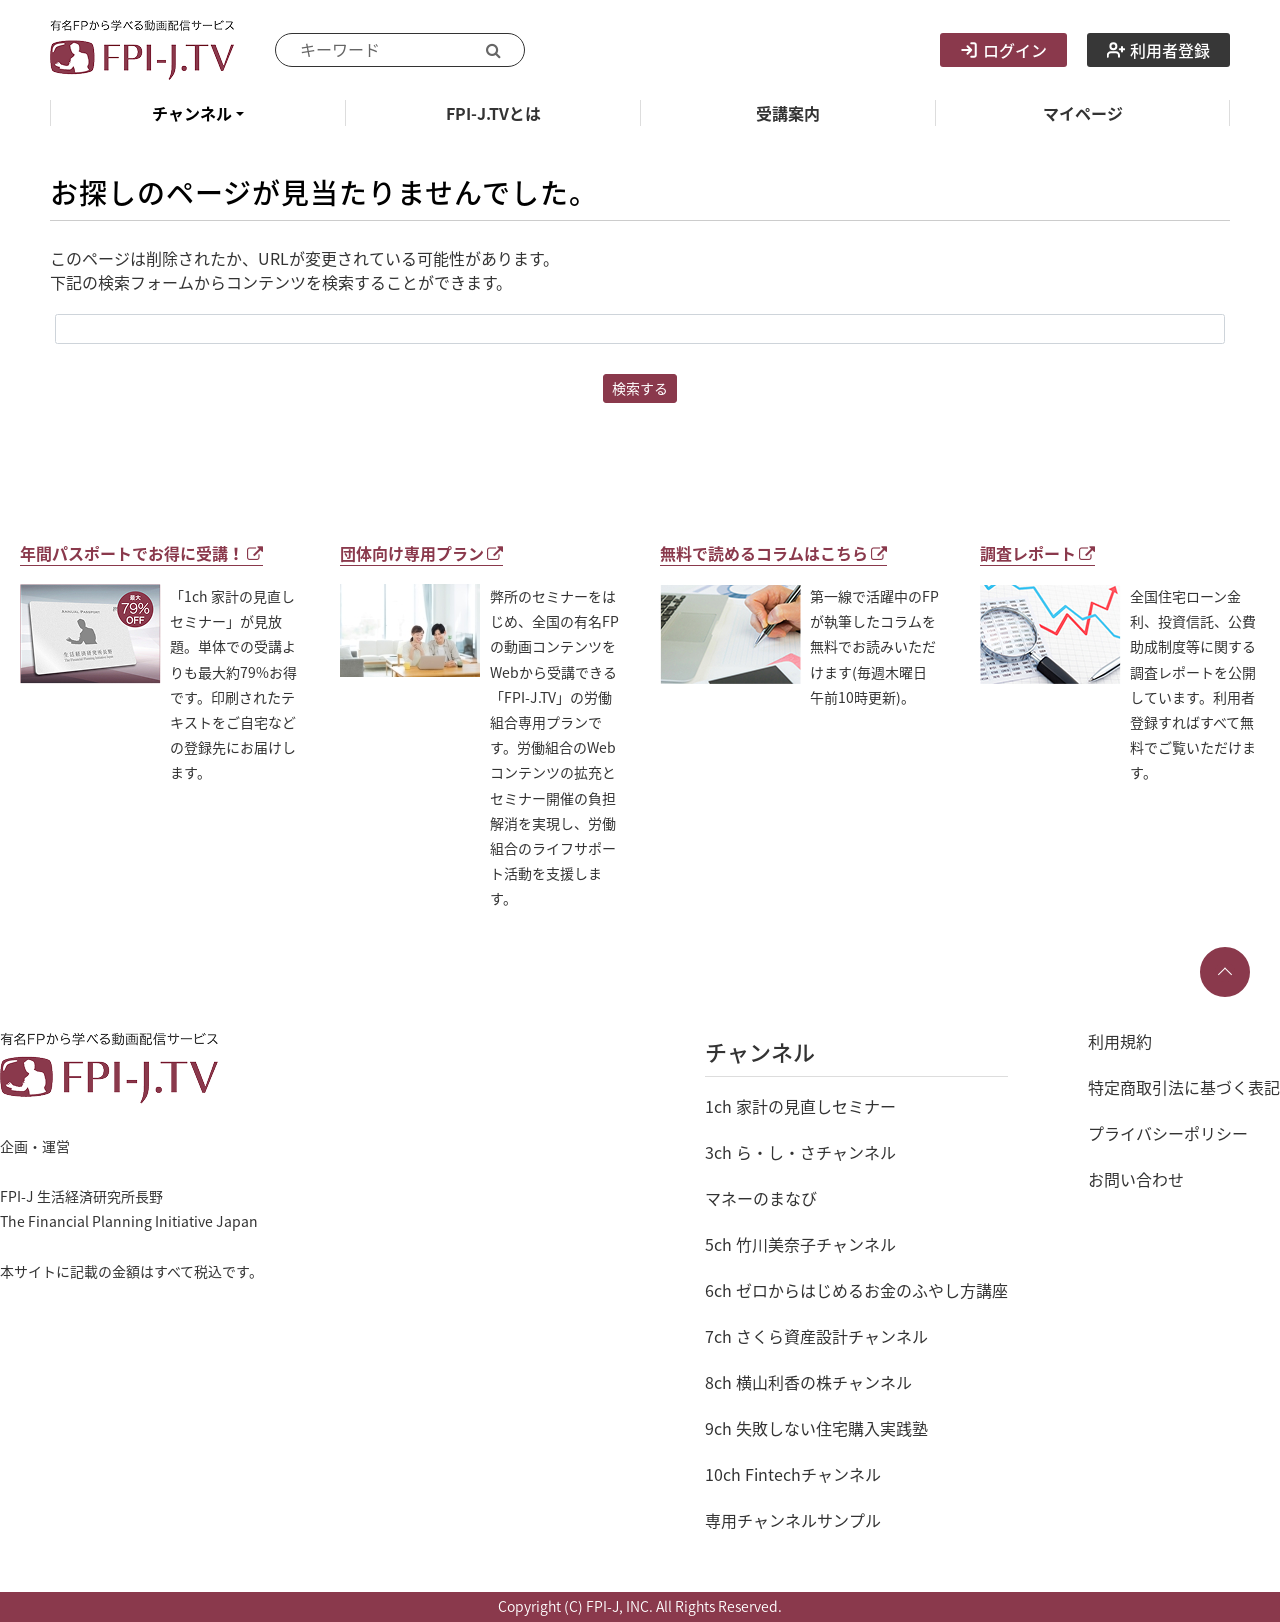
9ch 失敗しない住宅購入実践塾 (816, 1428)
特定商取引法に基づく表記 (1184, 1087)
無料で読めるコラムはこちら (773, 553)
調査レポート (1037, 553)
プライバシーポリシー (1168, 1133)
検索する (640, 388)
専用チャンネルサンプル (793, 1520)
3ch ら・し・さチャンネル (800, 1152)
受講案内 (788, 113)
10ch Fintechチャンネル (793, 1474)
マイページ (1083, 113)
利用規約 (1120, 1041)
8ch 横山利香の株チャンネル (808, 1382)
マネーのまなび (761, 1198)
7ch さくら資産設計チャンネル (816, 1336)
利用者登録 (1158, 50)
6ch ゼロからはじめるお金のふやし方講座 (856, 1290)
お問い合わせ (1136, 1179)
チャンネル (192, 113)
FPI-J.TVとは (493, 113)
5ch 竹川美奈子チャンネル (800, 1244)
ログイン (1003, 50)
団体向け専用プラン (421, 553)
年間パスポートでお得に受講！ (141, 553)
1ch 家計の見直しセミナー (800, 1106)
